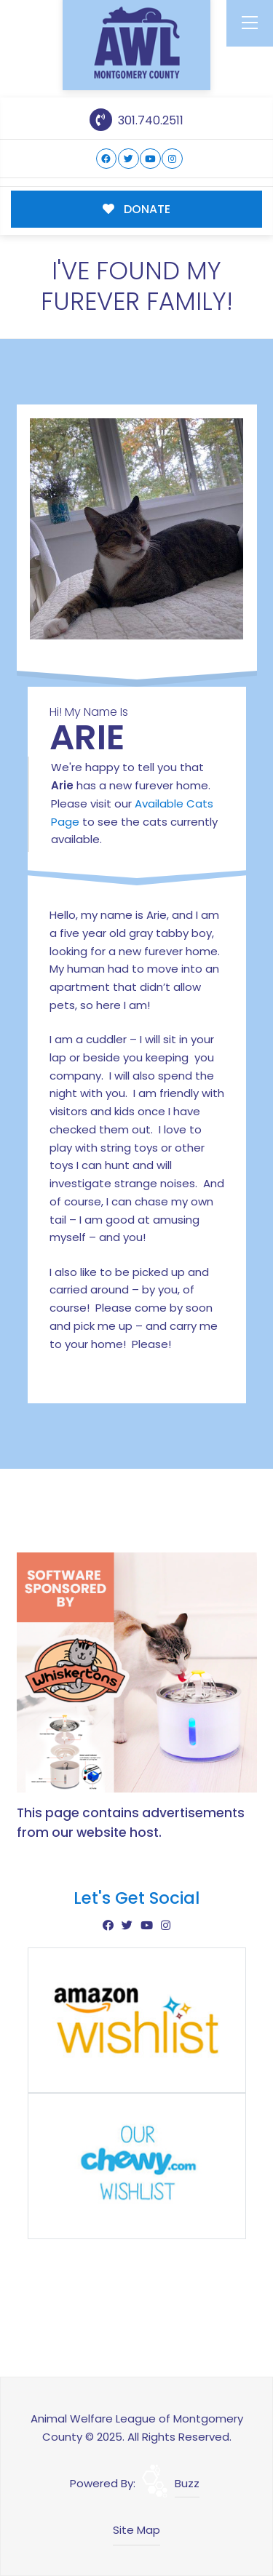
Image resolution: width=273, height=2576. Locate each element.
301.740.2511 (136, 120)
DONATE (136, 209)
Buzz (187, 2483)
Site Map (136, 2529)
